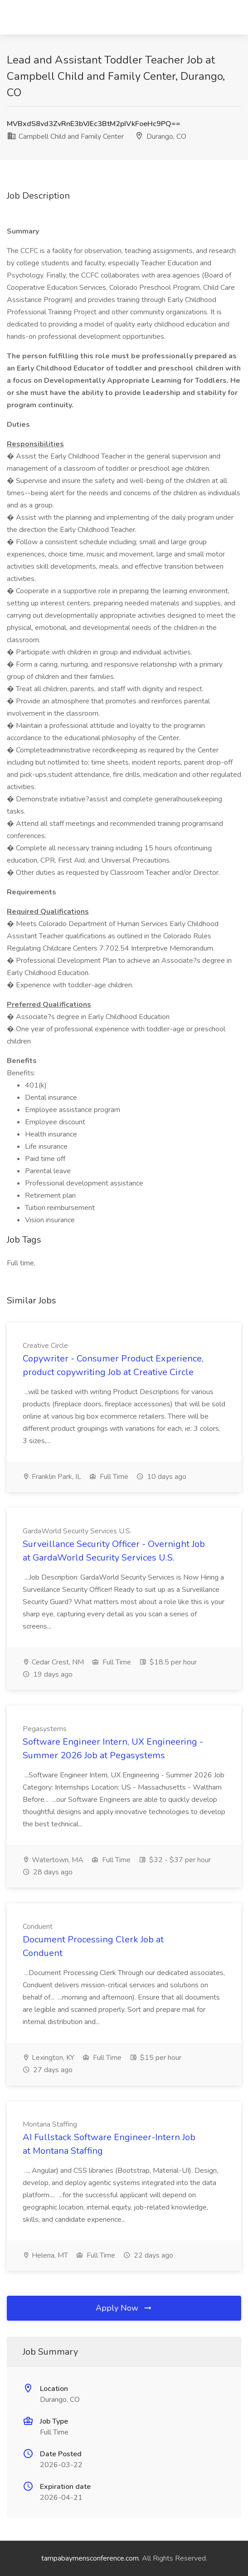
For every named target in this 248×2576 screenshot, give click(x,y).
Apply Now (124, 2308)
